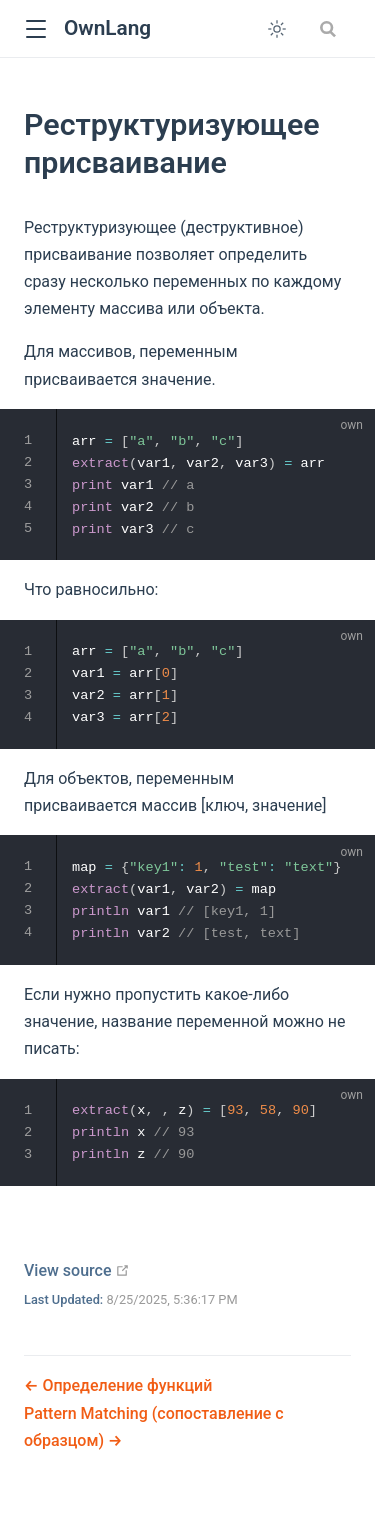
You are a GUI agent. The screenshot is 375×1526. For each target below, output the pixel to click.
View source (77, 1270)
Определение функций (125, 1385)
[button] (35, 29)
